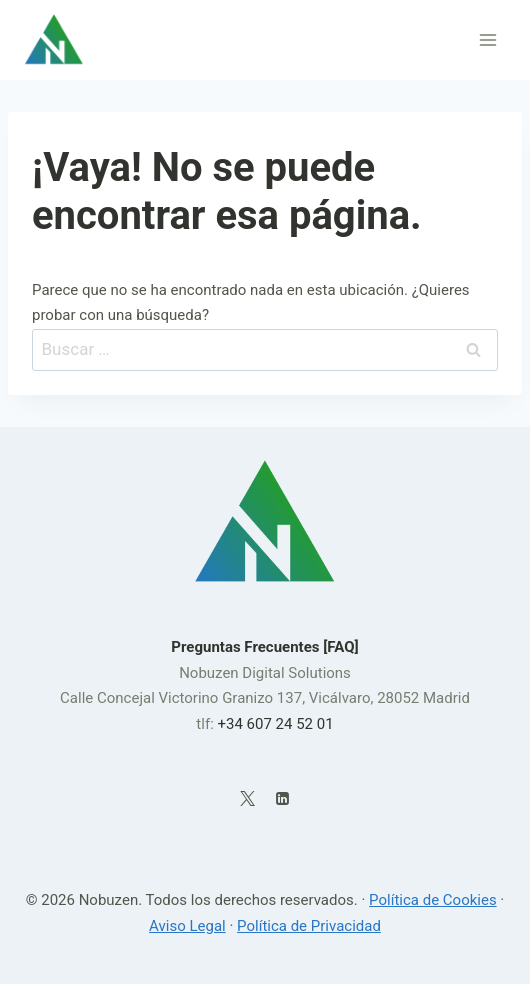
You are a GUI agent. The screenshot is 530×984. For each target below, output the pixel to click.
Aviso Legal (187, 926)
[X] (248, 798)
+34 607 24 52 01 (275, 724)
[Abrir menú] (487, 39)
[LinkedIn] (282, 798)
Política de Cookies (433, 900)
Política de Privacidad (309, 926)
